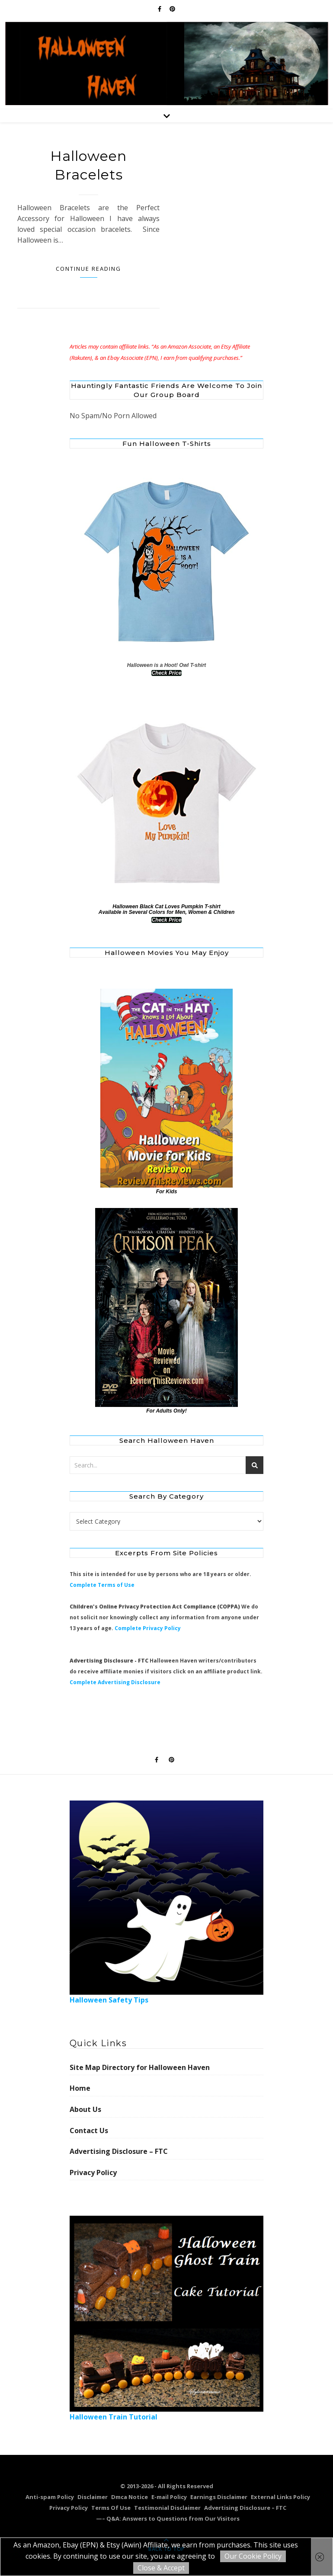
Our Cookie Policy (253, 2556)
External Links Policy (280, 2497)
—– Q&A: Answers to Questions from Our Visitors (168, 2518)
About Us (85, 2109)
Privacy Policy (93, 2172)
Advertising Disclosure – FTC (119, 2151)
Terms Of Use (111, 2508)
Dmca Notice (129, 2497)
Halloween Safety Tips (167, 1903)
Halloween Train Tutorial (167, 2318)
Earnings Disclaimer (218, 2497)
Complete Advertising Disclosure (115, 1682)
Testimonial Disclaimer (167, 2508)
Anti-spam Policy (50, 2497)
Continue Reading (88, 268)
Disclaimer (92, 2497)
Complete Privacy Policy (148, 1628)
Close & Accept (161, 2568)
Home (80, 2088)
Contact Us (89, 2130)
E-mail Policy (169, 2497)
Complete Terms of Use (102, 1585)
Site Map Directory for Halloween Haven (140, 2067)
